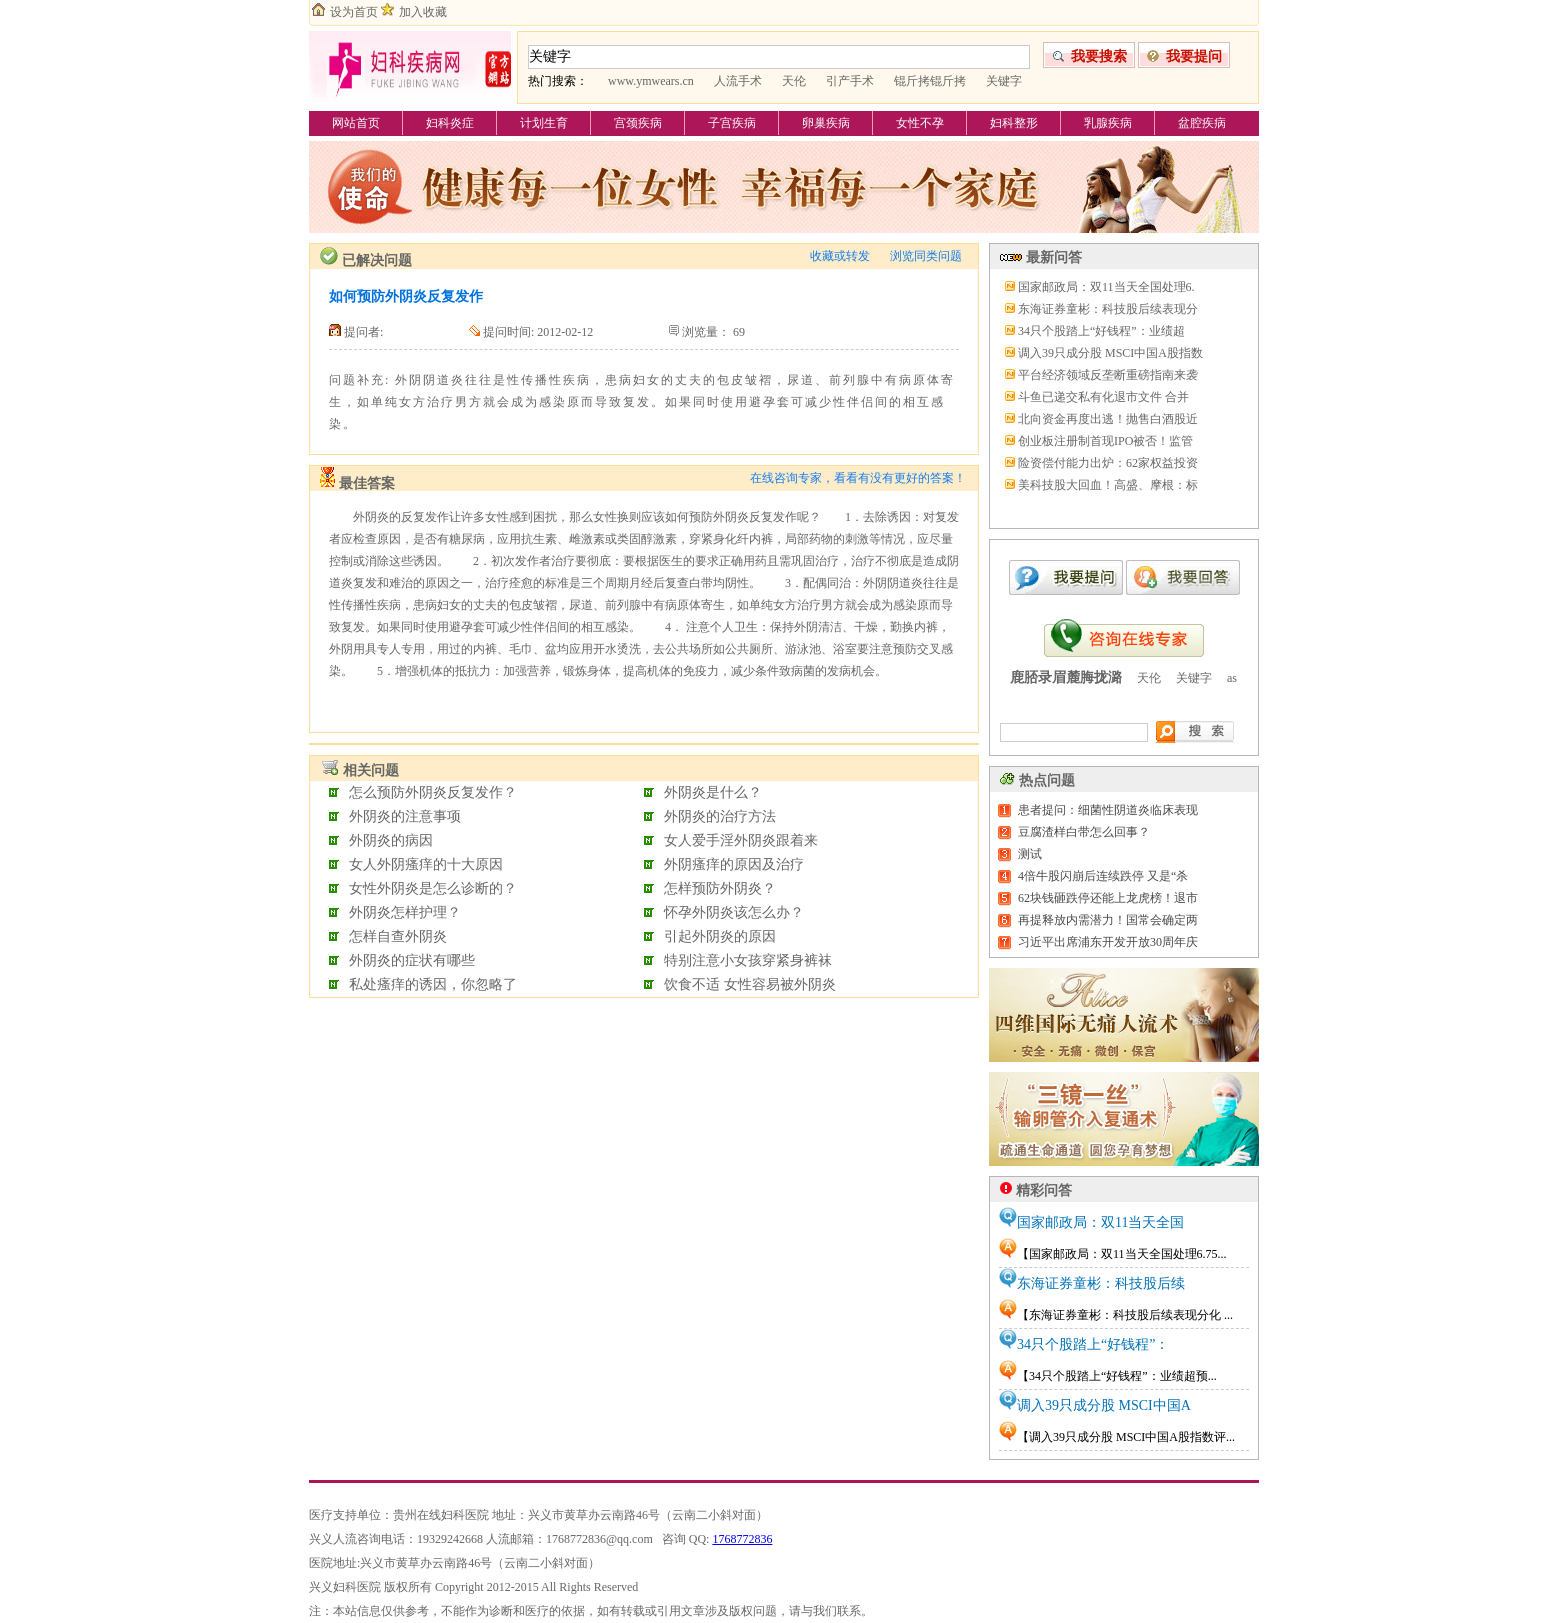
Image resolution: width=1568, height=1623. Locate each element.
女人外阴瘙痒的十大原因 (426, 864)
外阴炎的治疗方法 (720, 816)
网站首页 (356, 123)
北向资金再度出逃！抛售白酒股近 (1108, 419)
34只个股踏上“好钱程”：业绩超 (1101, 331)
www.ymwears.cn (651, 81)
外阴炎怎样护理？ (405, 912)
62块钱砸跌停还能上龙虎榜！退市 (1108, 898)
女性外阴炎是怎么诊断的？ (433, 888)
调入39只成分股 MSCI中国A (1104, 1405)
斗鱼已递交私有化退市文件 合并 (1103, 397)
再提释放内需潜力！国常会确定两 (1108, 920)
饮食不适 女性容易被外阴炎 (750, 984)
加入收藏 (423, 12)
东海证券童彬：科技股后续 (1101, 1283)
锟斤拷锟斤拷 (930, 81)
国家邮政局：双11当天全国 (1100, 1222)
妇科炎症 (450, 123)
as (1232, 678)
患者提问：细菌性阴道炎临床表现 (1108, 810)
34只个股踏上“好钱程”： (1093, 1344)
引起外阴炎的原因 (720, 936)
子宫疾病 (732, 123)
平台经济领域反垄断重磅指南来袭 (1108, 375)
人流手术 (738, 81)
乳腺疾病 (1108, 123)
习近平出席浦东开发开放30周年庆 (1108, 942)
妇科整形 (1014, 123)
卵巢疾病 (826, 123)
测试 (1030, 854)
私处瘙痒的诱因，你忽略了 (433, 984)
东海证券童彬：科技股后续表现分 (1108, 309)
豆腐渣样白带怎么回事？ (1084, 832)
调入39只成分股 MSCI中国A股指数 (1110, 353)
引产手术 (850, 81)
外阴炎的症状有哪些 (412, 960)
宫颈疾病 (638, 123)
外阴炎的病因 (391, 840)
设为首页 (354, 12)
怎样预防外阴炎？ (720, 888)
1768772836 (742, 1539)
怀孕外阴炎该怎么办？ (734, 912)
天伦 (794, 81)
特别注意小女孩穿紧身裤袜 (748, 960)
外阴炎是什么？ (713, 792)
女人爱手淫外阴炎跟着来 (741, 840)
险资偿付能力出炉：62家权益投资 (1108, 463)
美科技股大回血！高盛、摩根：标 (1108, 485)
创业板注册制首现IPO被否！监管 (1105, 441)
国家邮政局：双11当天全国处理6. (1106, 287)
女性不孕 (920, 123)
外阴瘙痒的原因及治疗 (734, 864)
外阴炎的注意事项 (405, 816)
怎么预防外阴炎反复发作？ (433, 792)
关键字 (1004, 81)
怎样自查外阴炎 (398, 936)
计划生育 (544, 123)
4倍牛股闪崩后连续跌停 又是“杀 (1103, 876)
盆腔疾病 (1202, 123)
